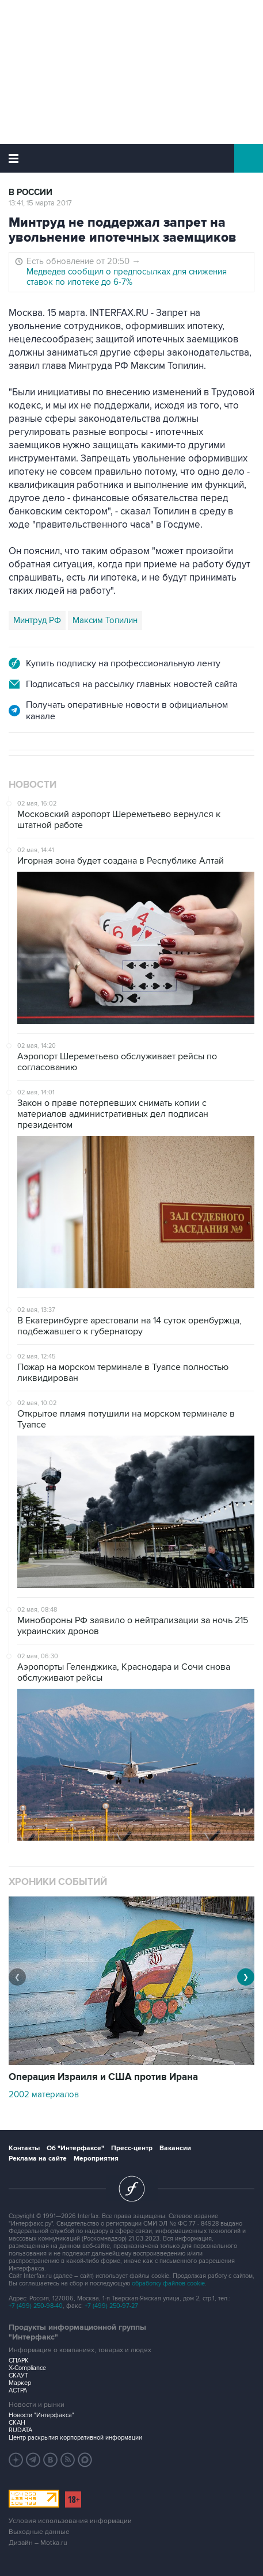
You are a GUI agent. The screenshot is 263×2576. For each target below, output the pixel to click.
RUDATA (20, 2430)
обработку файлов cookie (168, 2283)
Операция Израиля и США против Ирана (103, 2077)
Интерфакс (131, 158)
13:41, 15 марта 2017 (40, 203)
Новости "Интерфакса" (41, 2415)
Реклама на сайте (38, 2158)
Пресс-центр (132, 2148)
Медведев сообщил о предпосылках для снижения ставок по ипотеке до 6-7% (126, 276)
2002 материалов (44, 2094)
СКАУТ (18, 2375)
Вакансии (175, 2148)
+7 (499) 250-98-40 (36, 2306)
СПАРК (19, 2360)
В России (30, 192)
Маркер (20, 2383)
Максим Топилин (105, 620)
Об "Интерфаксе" (75, 2148)
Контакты (24, 2148)
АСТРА (18, 2390)
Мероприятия (96, 2158)
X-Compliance (27, 2368)
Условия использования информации (70, 2521)
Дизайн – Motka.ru (38, 2543)
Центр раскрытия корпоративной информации (75, 2437)
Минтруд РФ (37, 620)
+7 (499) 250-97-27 (111, 2306)
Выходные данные (39, 2532)
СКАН (17, 2422)
